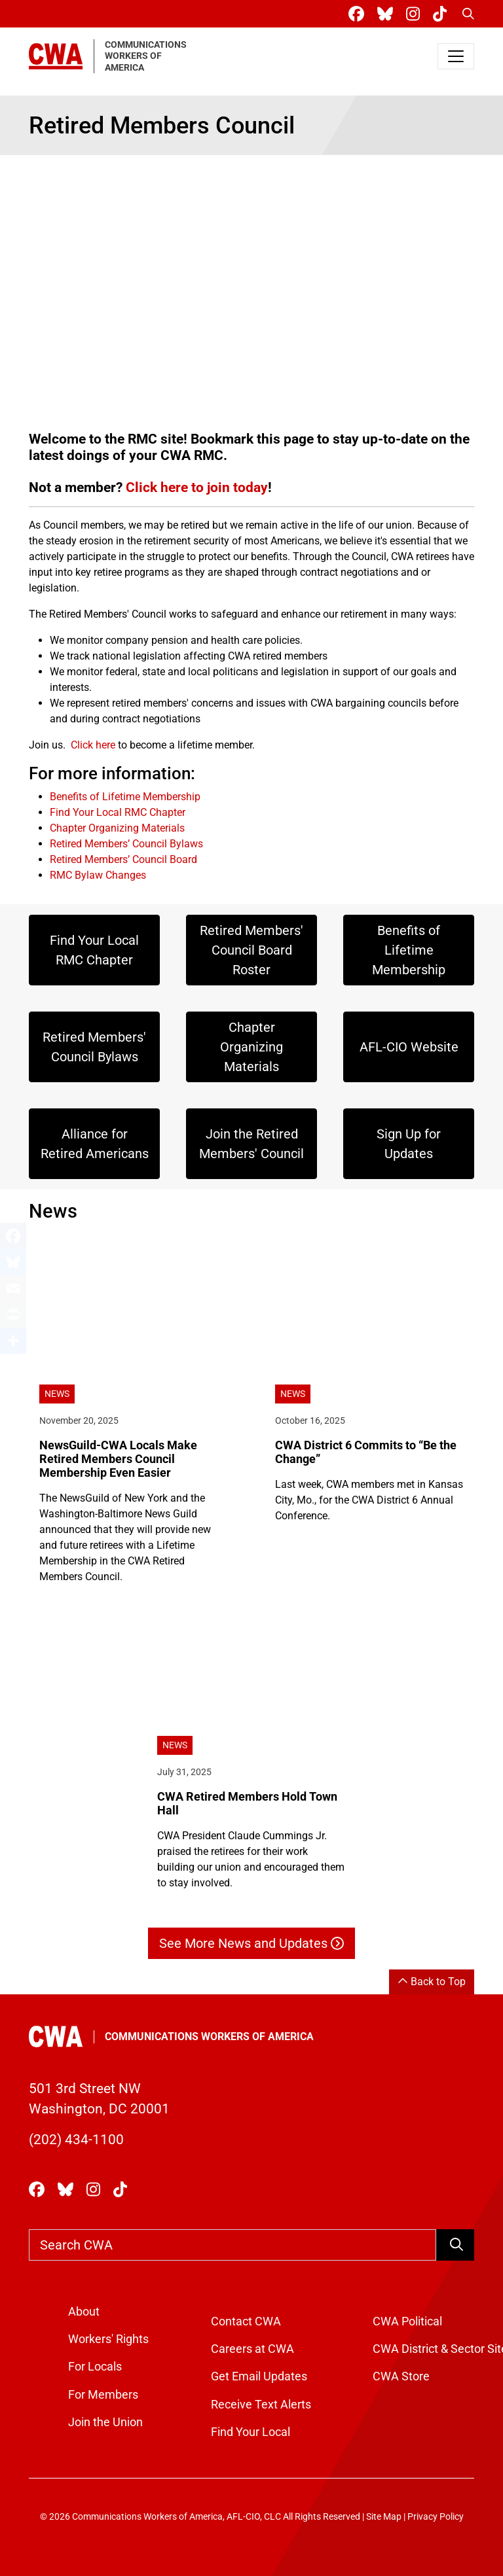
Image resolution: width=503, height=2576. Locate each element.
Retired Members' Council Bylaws (94, 1047)
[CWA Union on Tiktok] (442, 14)
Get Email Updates (259, 2376)
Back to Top (432, 1981)
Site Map (383, 2516)
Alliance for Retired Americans (95, 1143)
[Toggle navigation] (456, 56)
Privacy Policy (435, 2516)
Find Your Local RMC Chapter (117, 812)
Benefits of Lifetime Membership (125, 796)
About (84, 2311)
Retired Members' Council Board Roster (251, 950)
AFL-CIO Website (409, 1047)
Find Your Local (250, 2432)
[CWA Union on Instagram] (415, 14)
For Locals (95, 2366)
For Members (103, 2394)
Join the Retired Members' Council (251, 1143)
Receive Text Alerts (261, 2404)
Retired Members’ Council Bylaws (126, 844)
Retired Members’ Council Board (123, 859)
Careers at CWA (252, 2348)
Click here (93, 745)
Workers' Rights (108, 2339)
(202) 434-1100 (76, 2139)
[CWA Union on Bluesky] (387, 14)
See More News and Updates (251, 1943)
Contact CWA (246, 2321)
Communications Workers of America (209, 2036)
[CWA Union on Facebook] (358, 14)
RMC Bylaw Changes (98, 875)
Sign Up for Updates (409, 1143)
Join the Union (105, 2422)
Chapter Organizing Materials (117, 828)
